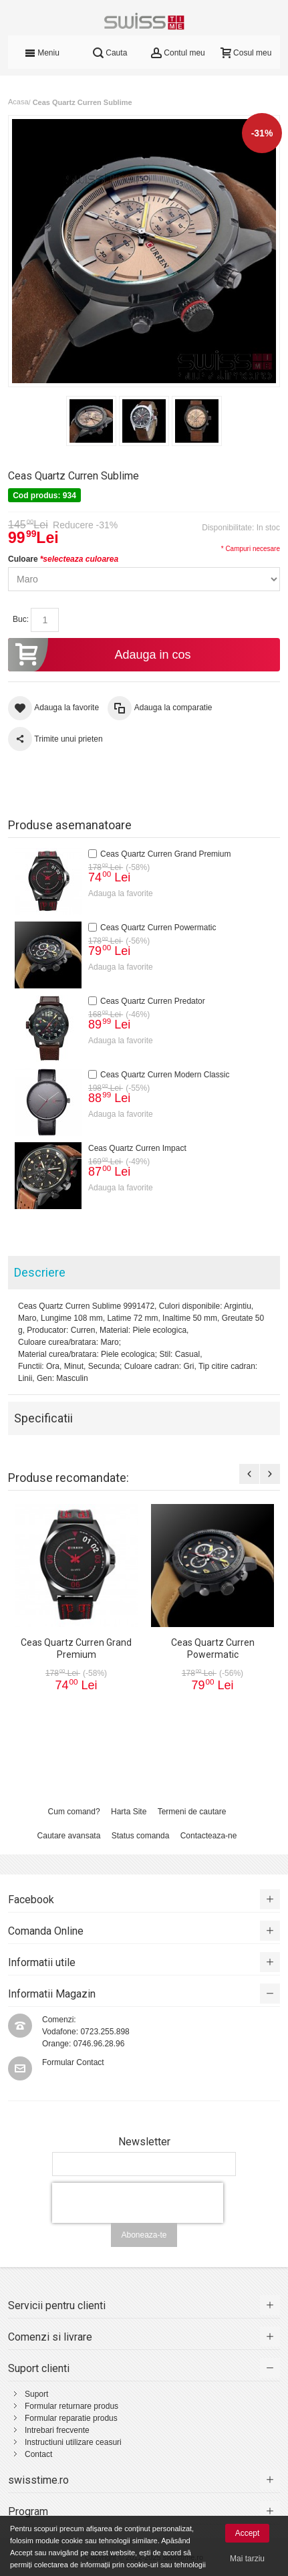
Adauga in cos (99, 654)
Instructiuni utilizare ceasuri (73, 2442)
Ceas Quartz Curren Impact (137, 1148)
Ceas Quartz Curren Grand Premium (165, 854)
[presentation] (137, 2203)
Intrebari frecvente (57, 2430)
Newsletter (144, 2142)
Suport (36, 2394)
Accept (247, 2533)
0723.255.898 (104, 2031)
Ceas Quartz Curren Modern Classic (164, 1074)
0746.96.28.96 (99, 2043)
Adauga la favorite (120, 893)
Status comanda (141, 1835)
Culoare (63, 559)
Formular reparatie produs (71, 2418)
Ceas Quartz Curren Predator (152, 1001)
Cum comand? (74, 1811)
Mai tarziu (247, 2558)
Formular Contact (73, 2062)
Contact (38, 2454)
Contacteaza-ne (208, 1835)
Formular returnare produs (71, 2406)
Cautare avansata (69, 1835)
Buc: (21, 619)
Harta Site (128, 1811)
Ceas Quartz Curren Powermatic (158, 927)
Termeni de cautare (192, 1811)
